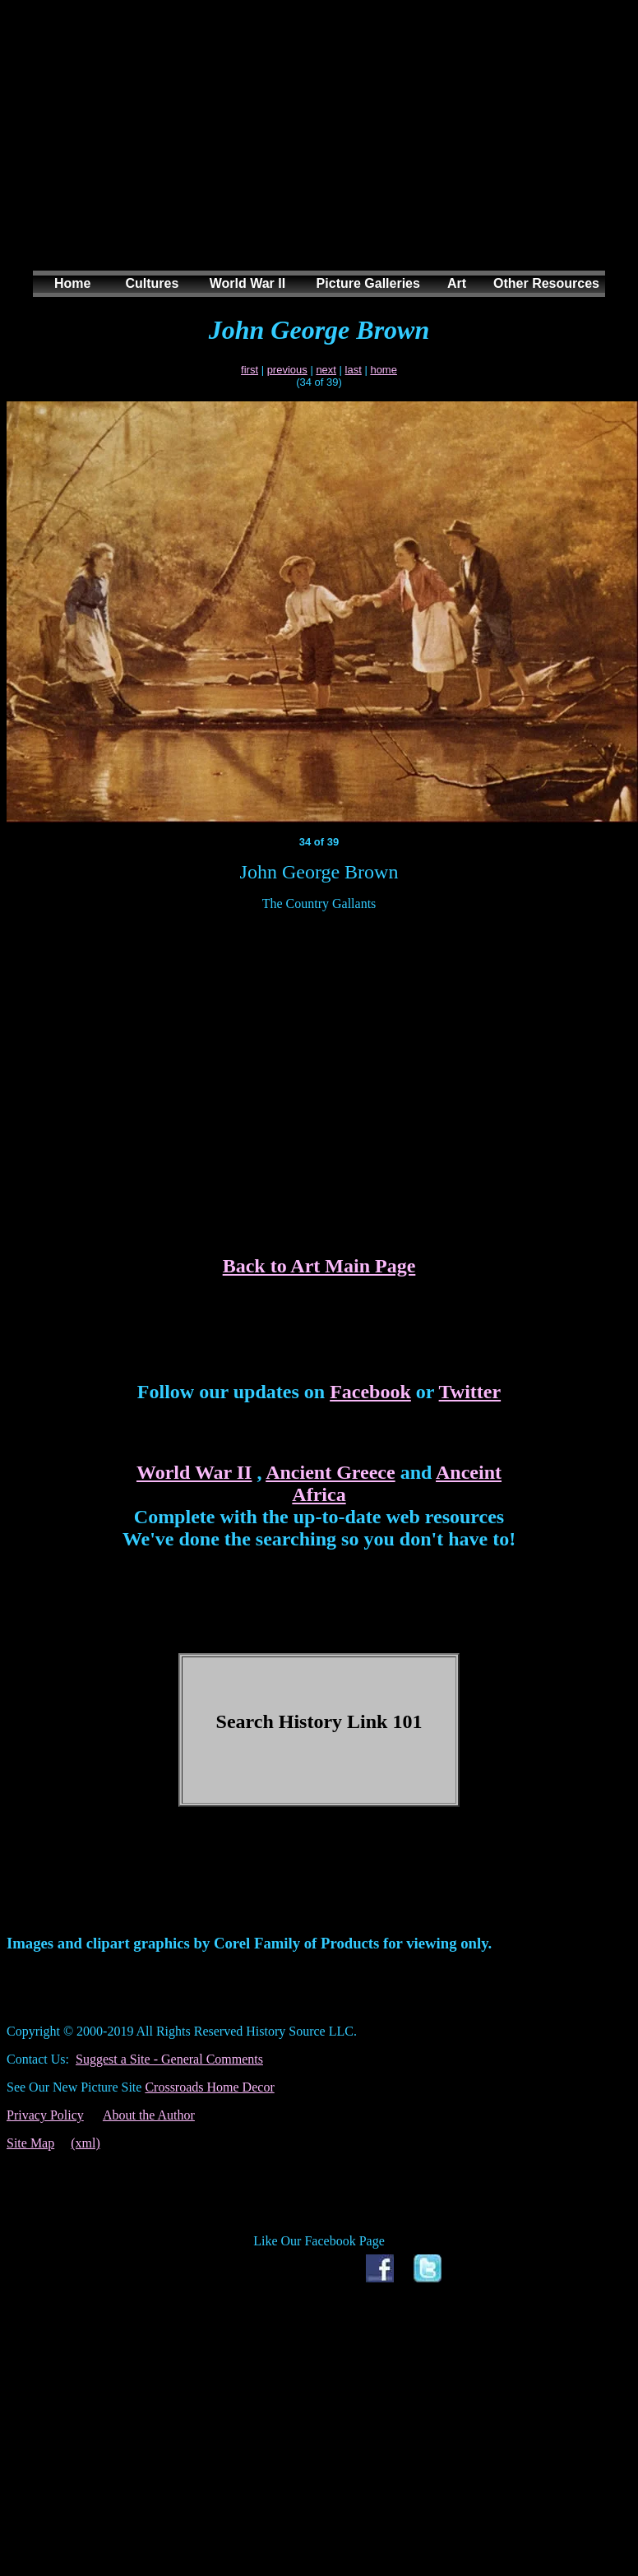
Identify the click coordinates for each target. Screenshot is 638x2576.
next (326, 370)
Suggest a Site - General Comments (169, 2059)
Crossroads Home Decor (209, 2087)
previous (287, 370)
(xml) (85, 2143)
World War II (194, 1472)
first (249, 370)
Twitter (470, 1391)
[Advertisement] (316, 151)
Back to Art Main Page (319, 1265)
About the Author (149, 2115)
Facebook (370, 1391)
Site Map (30, 2143)
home (383, 370)
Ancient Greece (330, 1472)
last (353, 370)
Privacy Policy (45, 2115)
